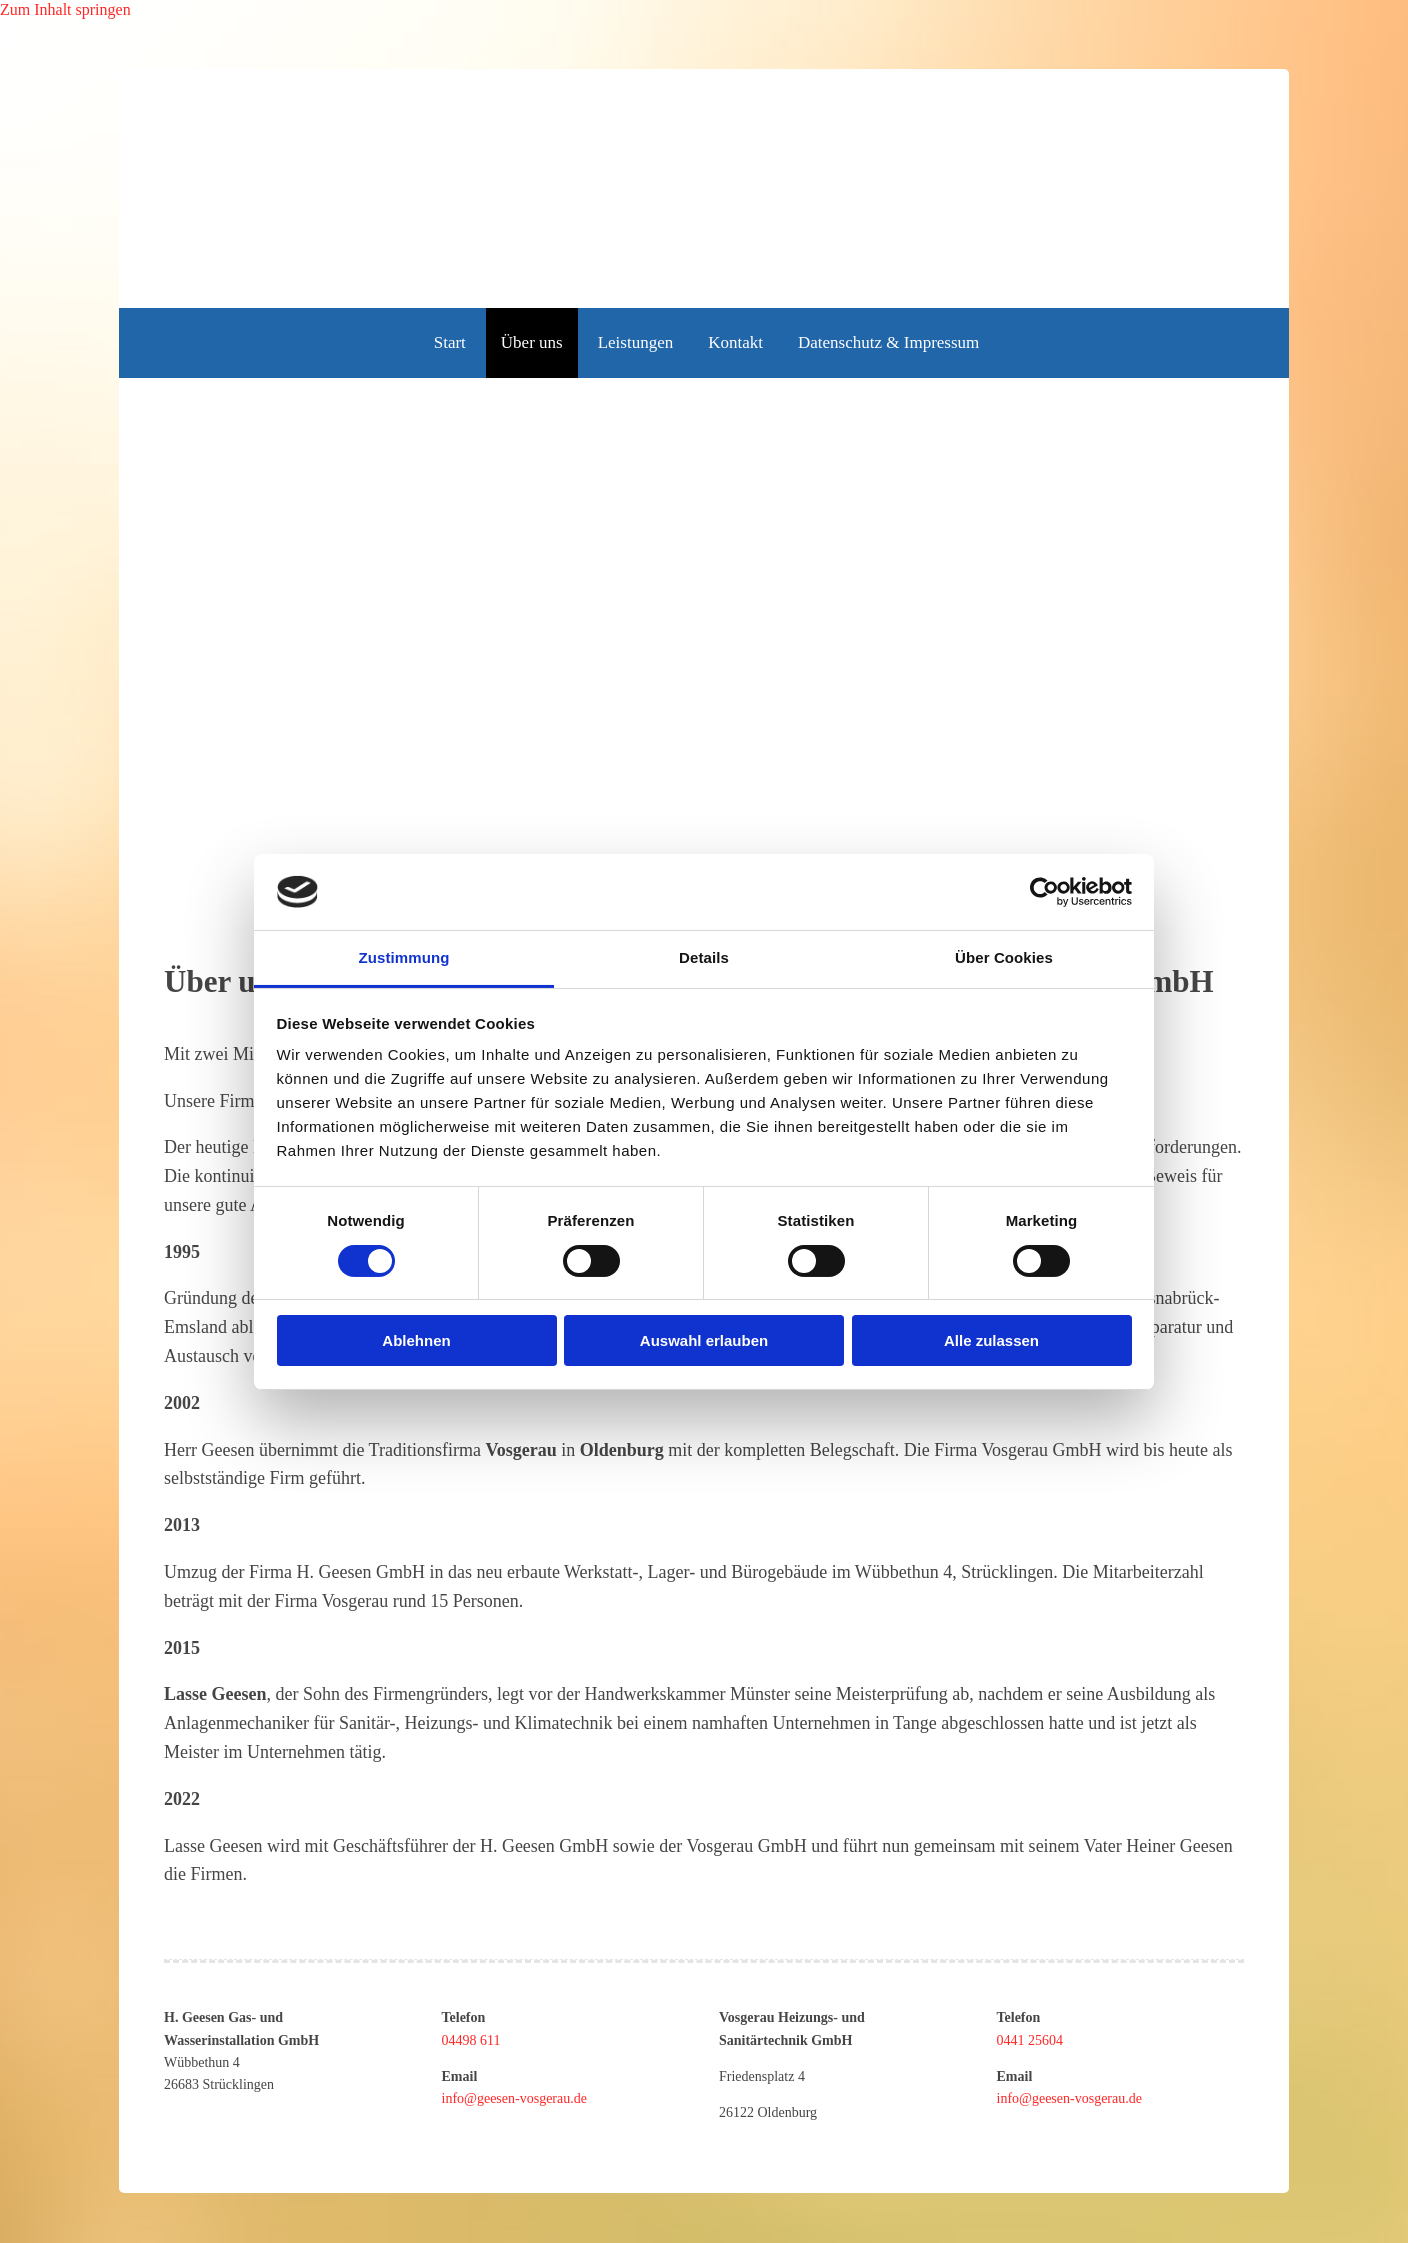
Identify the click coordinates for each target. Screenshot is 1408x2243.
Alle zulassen (991, 1340)
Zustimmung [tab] (404, 957)
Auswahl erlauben (704, 1340)
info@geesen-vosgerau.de (514, 2098)
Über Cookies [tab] (1004, 957)
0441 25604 (1030, 2040)
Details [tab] (704, 957)
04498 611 (471, 2040)
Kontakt (735, 342)
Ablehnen (416, 1340)
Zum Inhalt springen (65, 9)
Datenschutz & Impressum (888, 342)
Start (450, 342)
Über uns (532, 342)
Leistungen (636, 342)
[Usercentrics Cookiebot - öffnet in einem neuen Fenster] (1044, 892)
